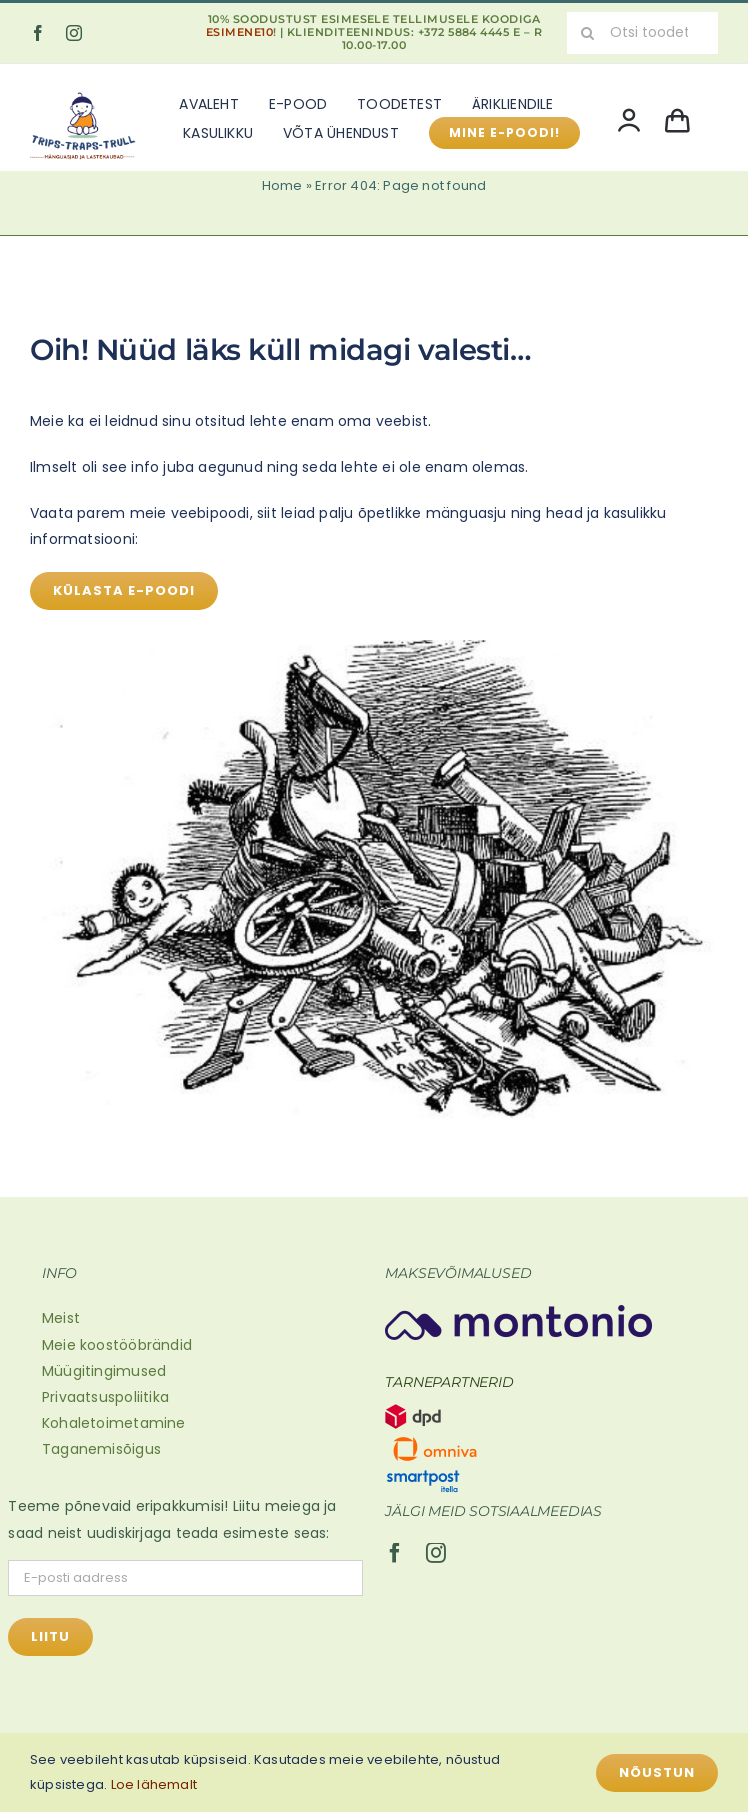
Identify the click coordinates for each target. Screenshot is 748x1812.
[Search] (588, 33)
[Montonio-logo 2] (518, 1312)
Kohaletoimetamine (114, 1423)
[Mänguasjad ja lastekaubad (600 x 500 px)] (83, 91)
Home (282, 185)
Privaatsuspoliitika (105, 1397)
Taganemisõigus (101, 1449)
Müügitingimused (104, 1371)
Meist (61, 1318)
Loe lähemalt (154, 1784)
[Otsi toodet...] (642, 33)
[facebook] (38, 33)
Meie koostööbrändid (117, 1345)
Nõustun (657, 1772)
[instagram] (74, 33)
